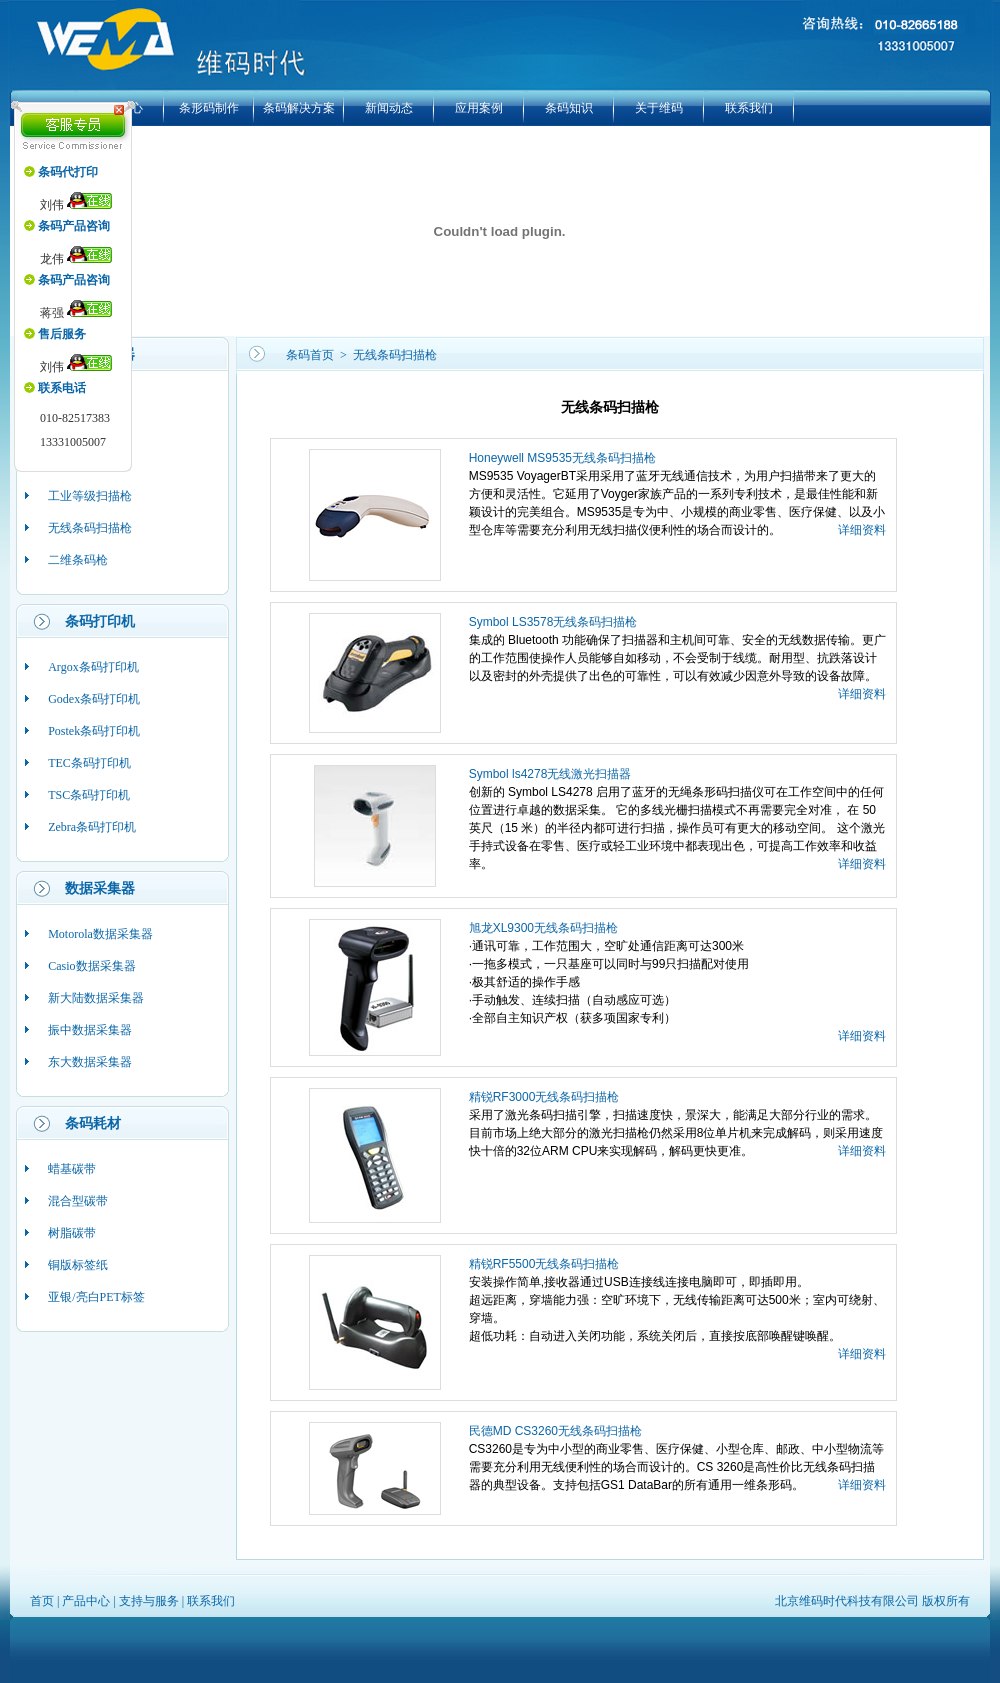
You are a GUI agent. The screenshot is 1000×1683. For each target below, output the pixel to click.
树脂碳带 (72, 1233)
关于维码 (659, 108)
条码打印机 (100, 621)
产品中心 (86, 1601)
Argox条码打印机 (93, 667)
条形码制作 (209, 108)
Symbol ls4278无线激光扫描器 (550, 774)
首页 (42, 1601)
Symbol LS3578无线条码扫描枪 (553, 622)
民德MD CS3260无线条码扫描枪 (555, 1431)
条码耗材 (93, 1123)
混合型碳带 (78, 1201)
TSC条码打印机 (89, 795)
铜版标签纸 (78, 1265)
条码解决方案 (299, 108)
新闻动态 (389, 108)
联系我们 (749, 108)
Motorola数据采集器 (100, 934)
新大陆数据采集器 (96, 998)
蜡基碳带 (72, 1169)
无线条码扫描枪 (90, 528)
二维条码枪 (78, 560)
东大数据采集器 (90, 1062)
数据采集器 (100, 888)
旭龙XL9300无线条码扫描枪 (543, 928)
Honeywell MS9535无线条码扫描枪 (562, 458)
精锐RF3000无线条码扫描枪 (544, 1097)
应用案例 (479, 108)
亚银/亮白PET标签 (96, 1297)
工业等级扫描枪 (90, 496)
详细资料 (862, 530)
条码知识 (569, 108)
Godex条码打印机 (94, 699)
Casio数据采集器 (91, 966)
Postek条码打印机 (94, 731)
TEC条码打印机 (89, 763)
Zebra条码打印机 (92, 827)
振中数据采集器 (90, 1030)
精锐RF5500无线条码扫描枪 (544, 1264)
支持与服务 (149, 1601)
